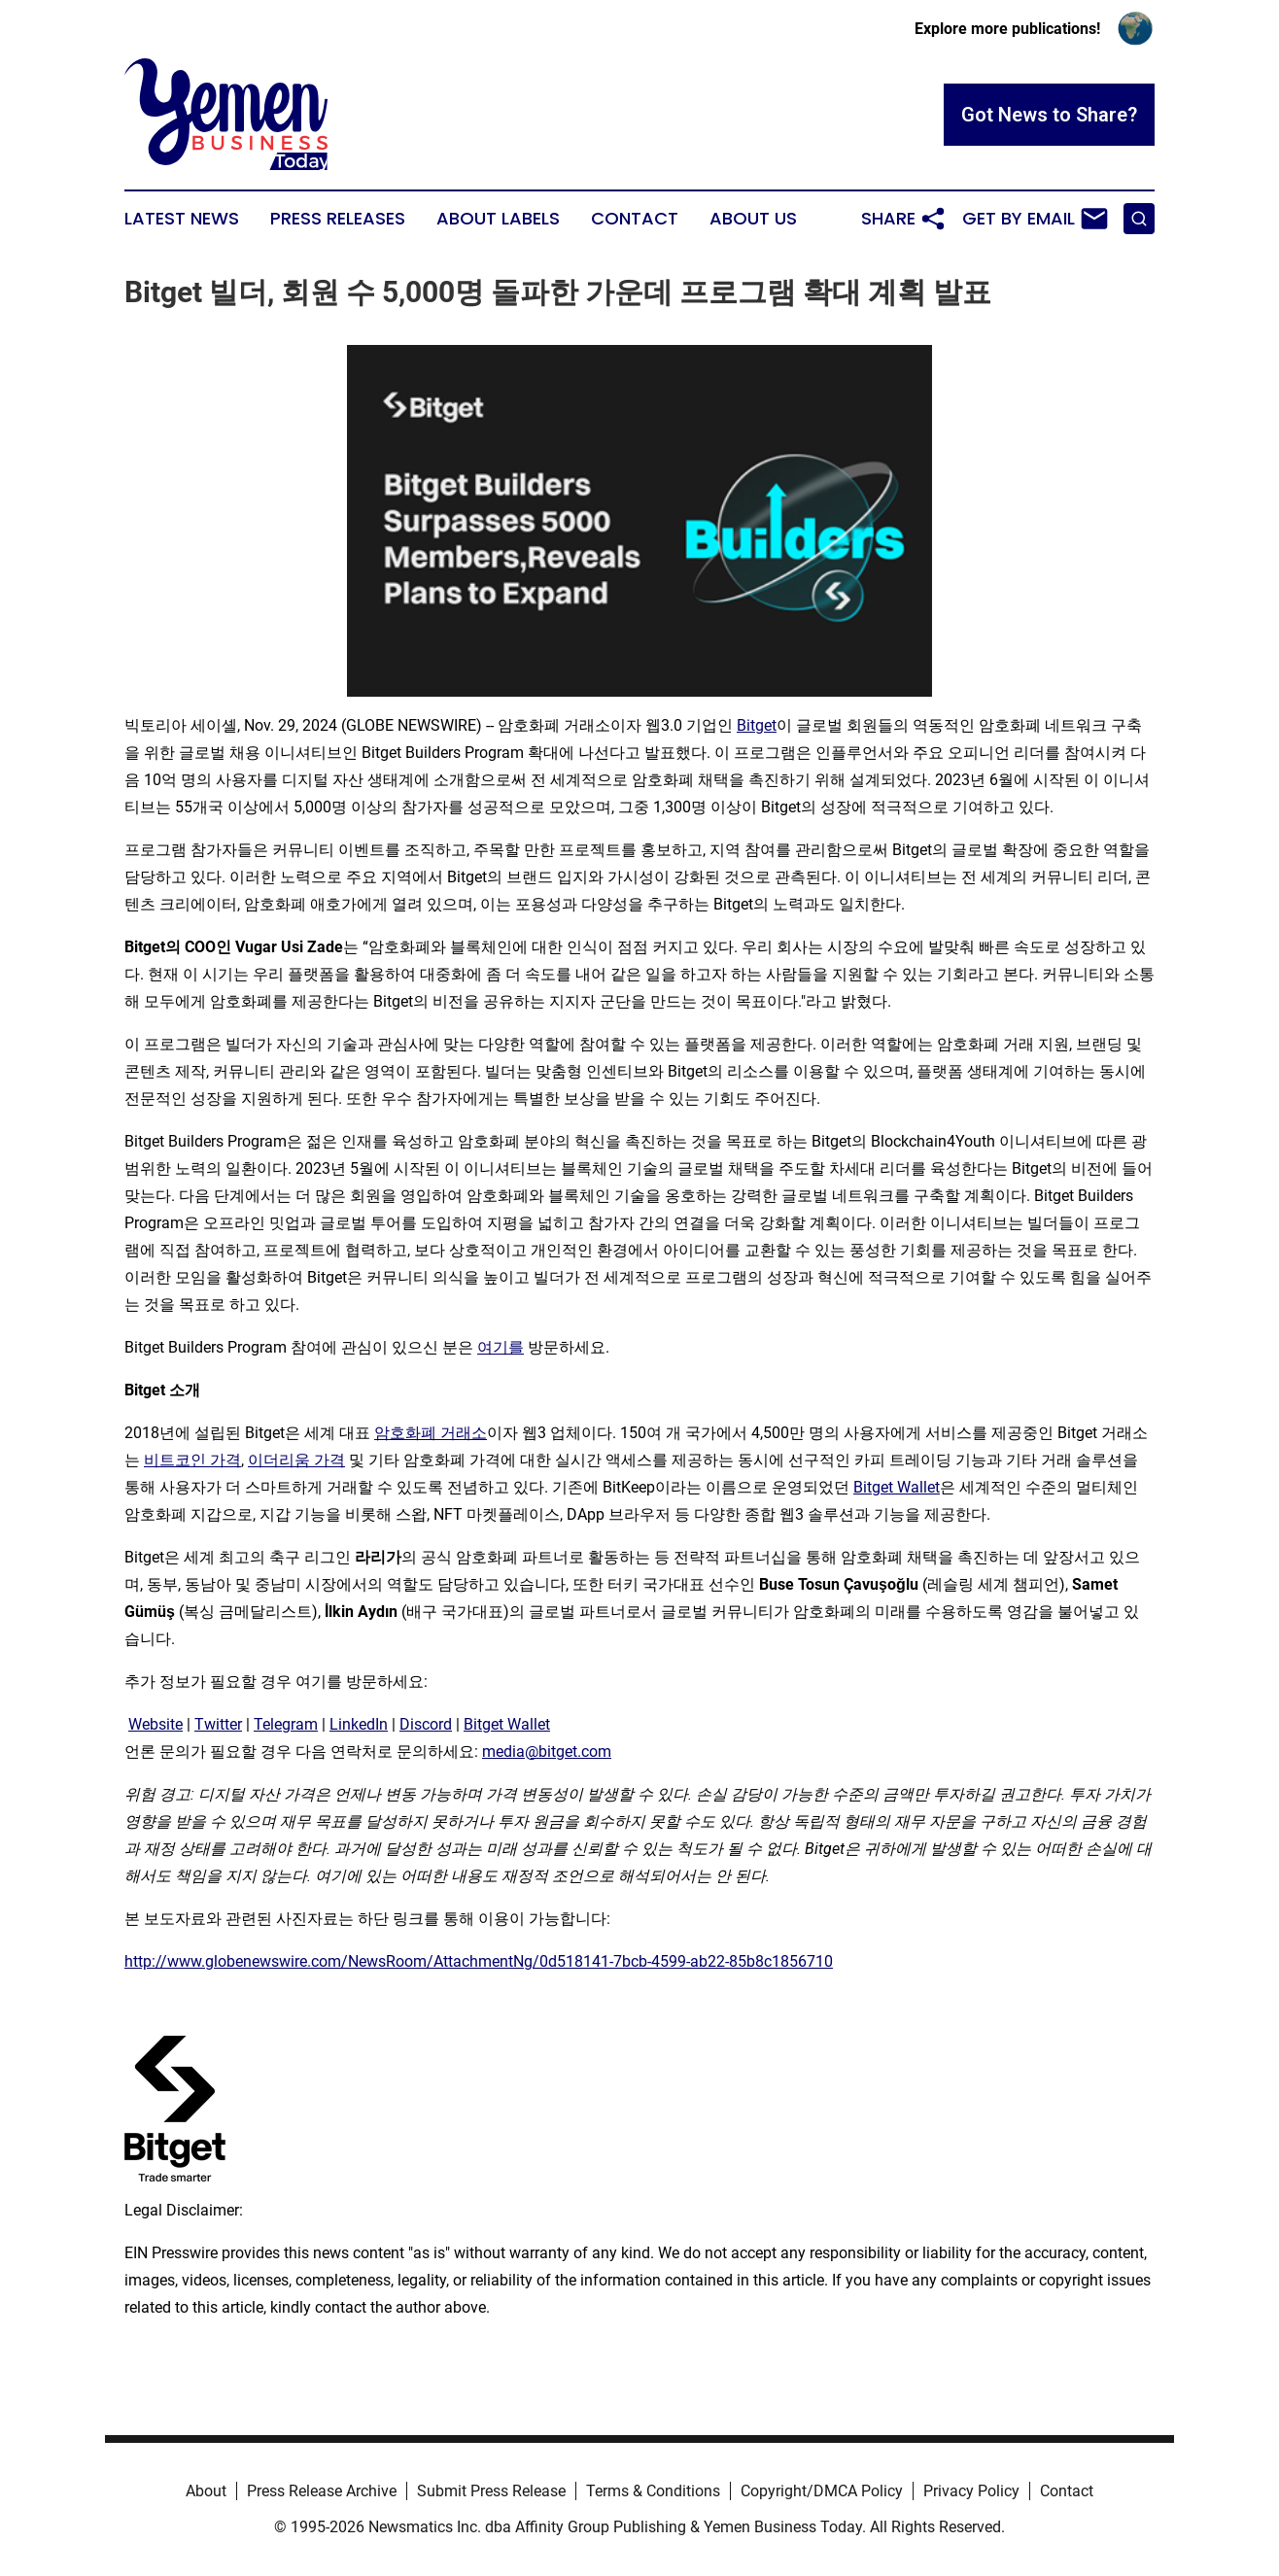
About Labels (498, 218)
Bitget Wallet (896, 1487)
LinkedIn (358, 1724)
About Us (753, 218)
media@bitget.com (546, 1751)
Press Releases (337, 218)
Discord (425, 1724)
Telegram (286, 1724)
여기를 (500, 1347)
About (206, 2491)
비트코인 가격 (192, 1460)
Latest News (181, 218)
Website (155, 1724)
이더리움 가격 (296, 1460)
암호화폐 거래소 (430, 1433)
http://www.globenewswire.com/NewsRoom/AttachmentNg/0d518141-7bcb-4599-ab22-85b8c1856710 (478, 1961)
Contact (634, 218)
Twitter (218, 1724)
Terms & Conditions (653, 2491)
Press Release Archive (322, 2491)
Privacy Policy (971, 2491)
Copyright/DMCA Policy (822, 2491)
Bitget (757, 725)
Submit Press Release (491, 2491)
